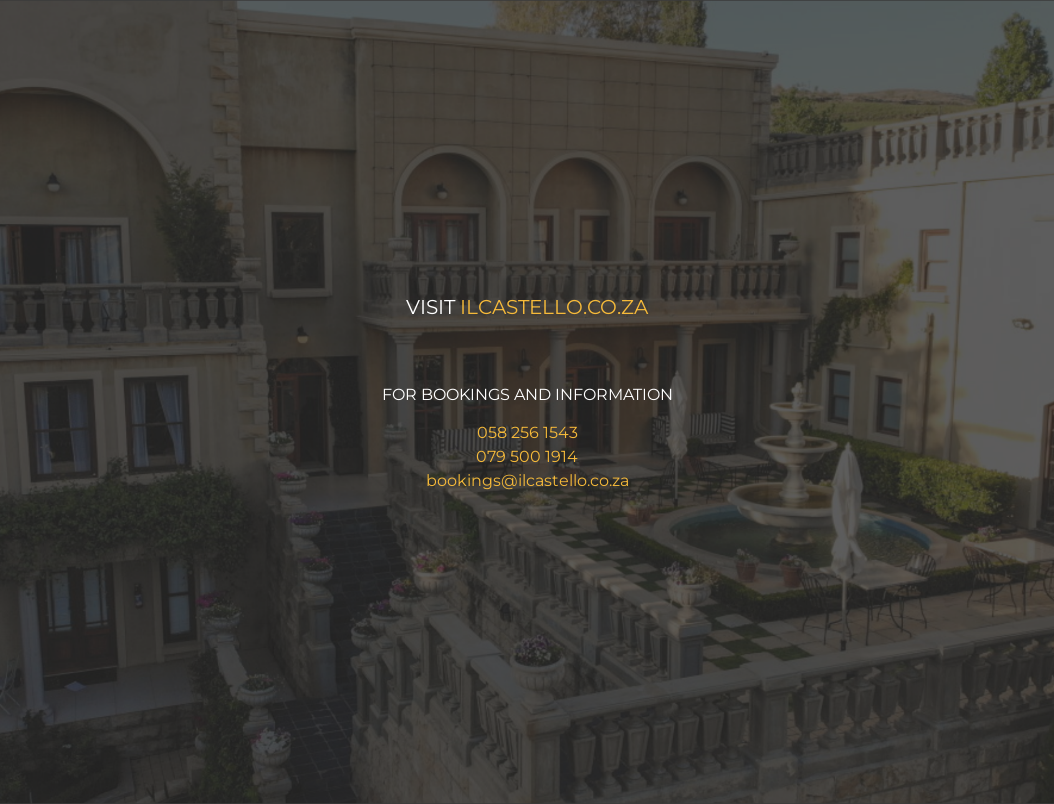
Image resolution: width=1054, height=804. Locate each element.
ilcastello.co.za (554, 307)
